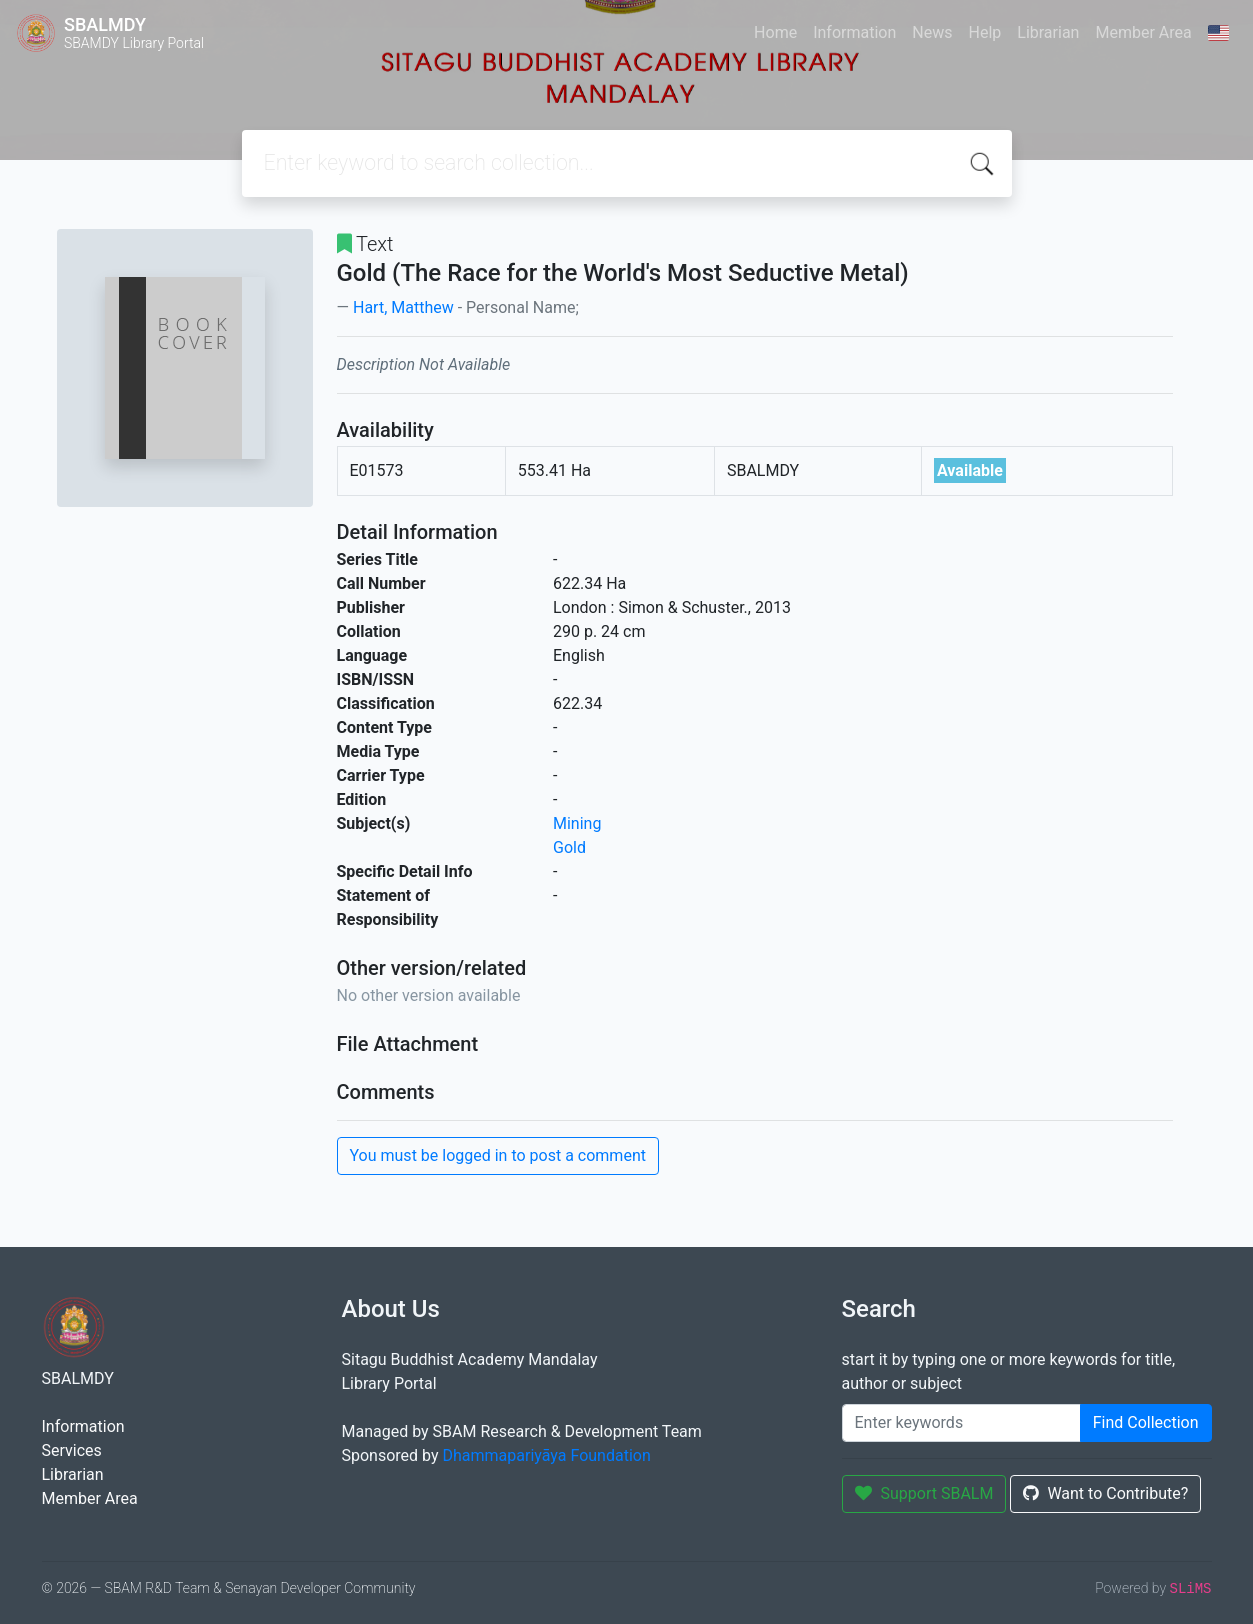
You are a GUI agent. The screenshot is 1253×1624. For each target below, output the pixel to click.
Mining (577, 823)
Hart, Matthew (403, 307)
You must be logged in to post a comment (498, 1155)
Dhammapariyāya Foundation (547, 1455)
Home (775, 32)
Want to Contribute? (1105, 1493)
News (932, 32)
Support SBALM (924, 1493)
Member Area (1143, 32)
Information (854, 32)
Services (72, 1450)
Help (984, 32)
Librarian (1048, 32)
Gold (569, 847)
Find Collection (1146, 1422)
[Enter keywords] (961, 1423)
